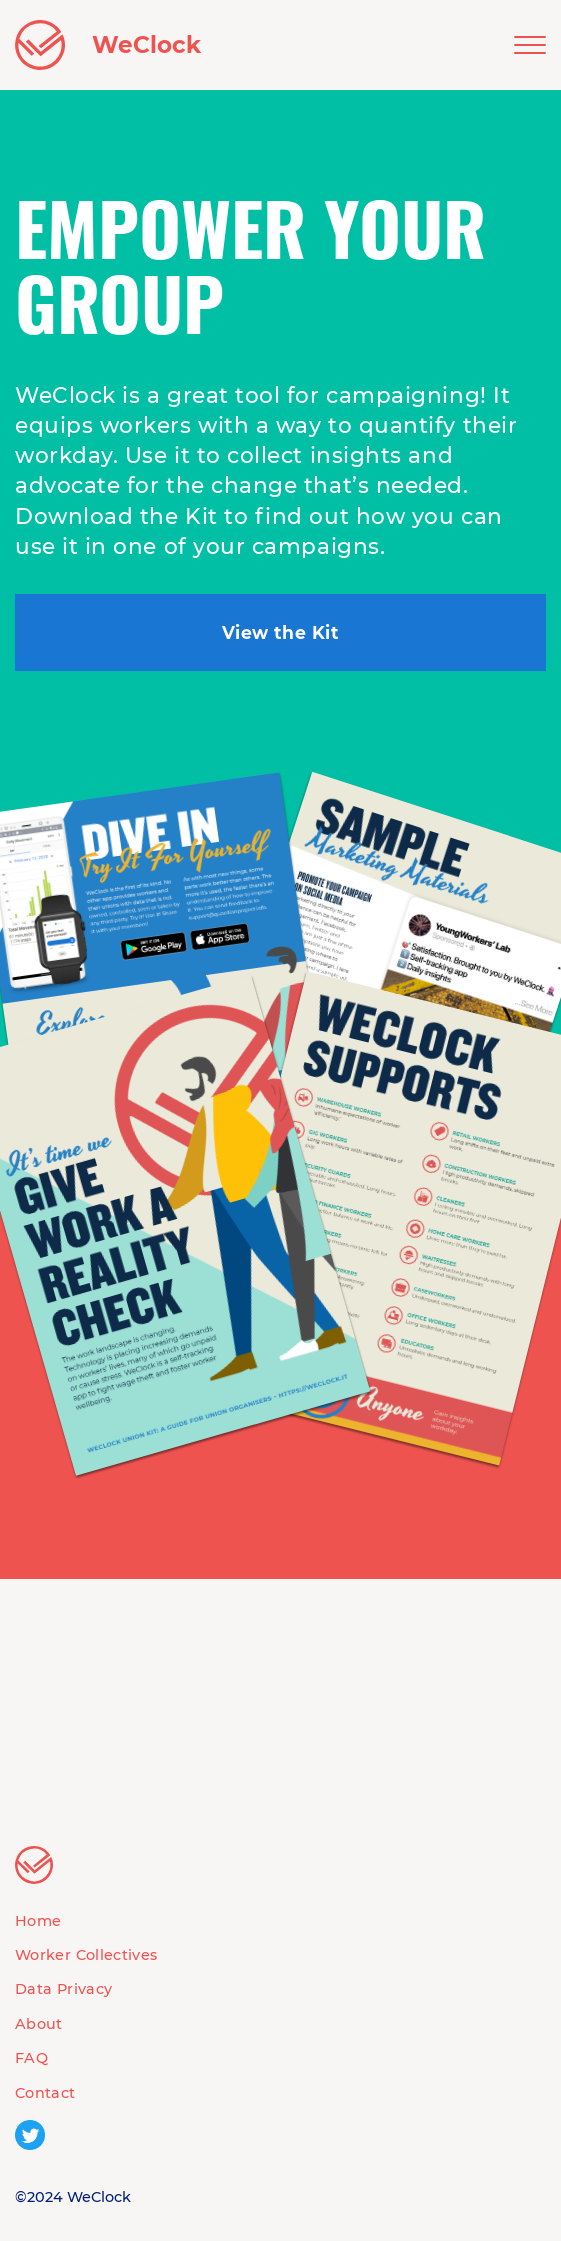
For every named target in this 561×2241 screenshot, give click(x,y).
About (39, 2024)
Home (38, 1921)
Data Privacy (63, 1989)
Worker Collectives (86, 1955)
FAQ (31, 2058)
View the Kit (280, 632)
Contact (45, 2093)
